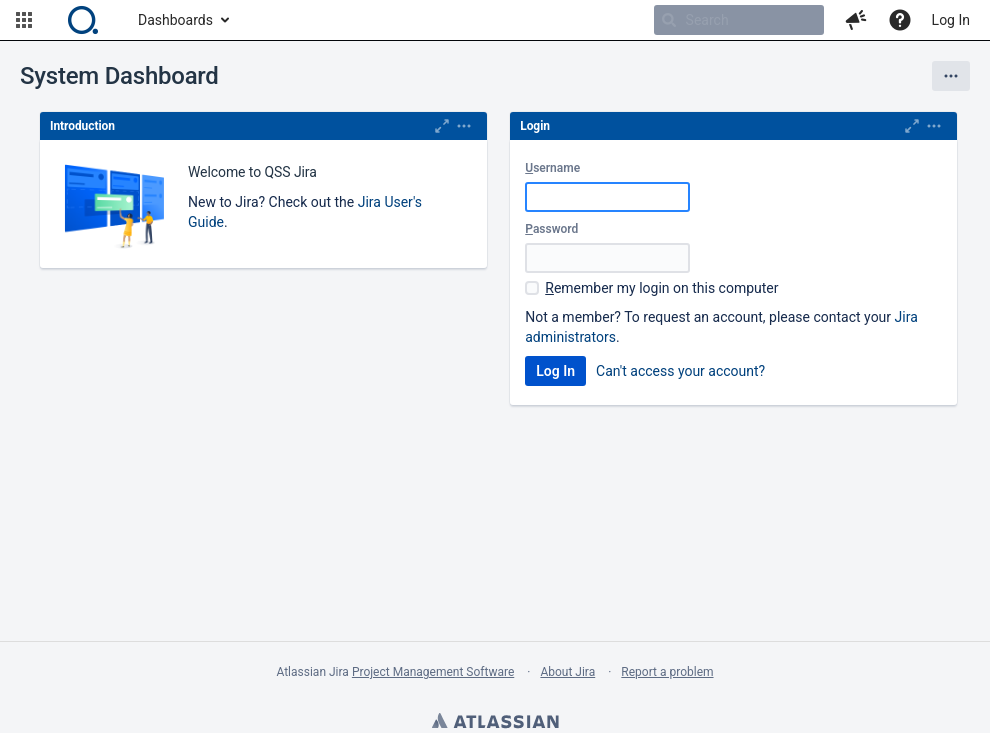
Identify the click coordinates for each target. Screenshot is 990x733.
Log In (951, 20)
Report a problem (667, 672)
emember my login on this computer (661, 288)
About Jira (567, 672)
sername (552, 168)
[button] (24, 20)
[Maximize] (442, 126)
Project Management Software (433, 672)
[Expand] (464, 126)
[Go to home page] (83, 20)
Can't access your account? (680, 371)
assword (551, 229)
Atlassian (495, 723)
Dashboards (175, 20)
